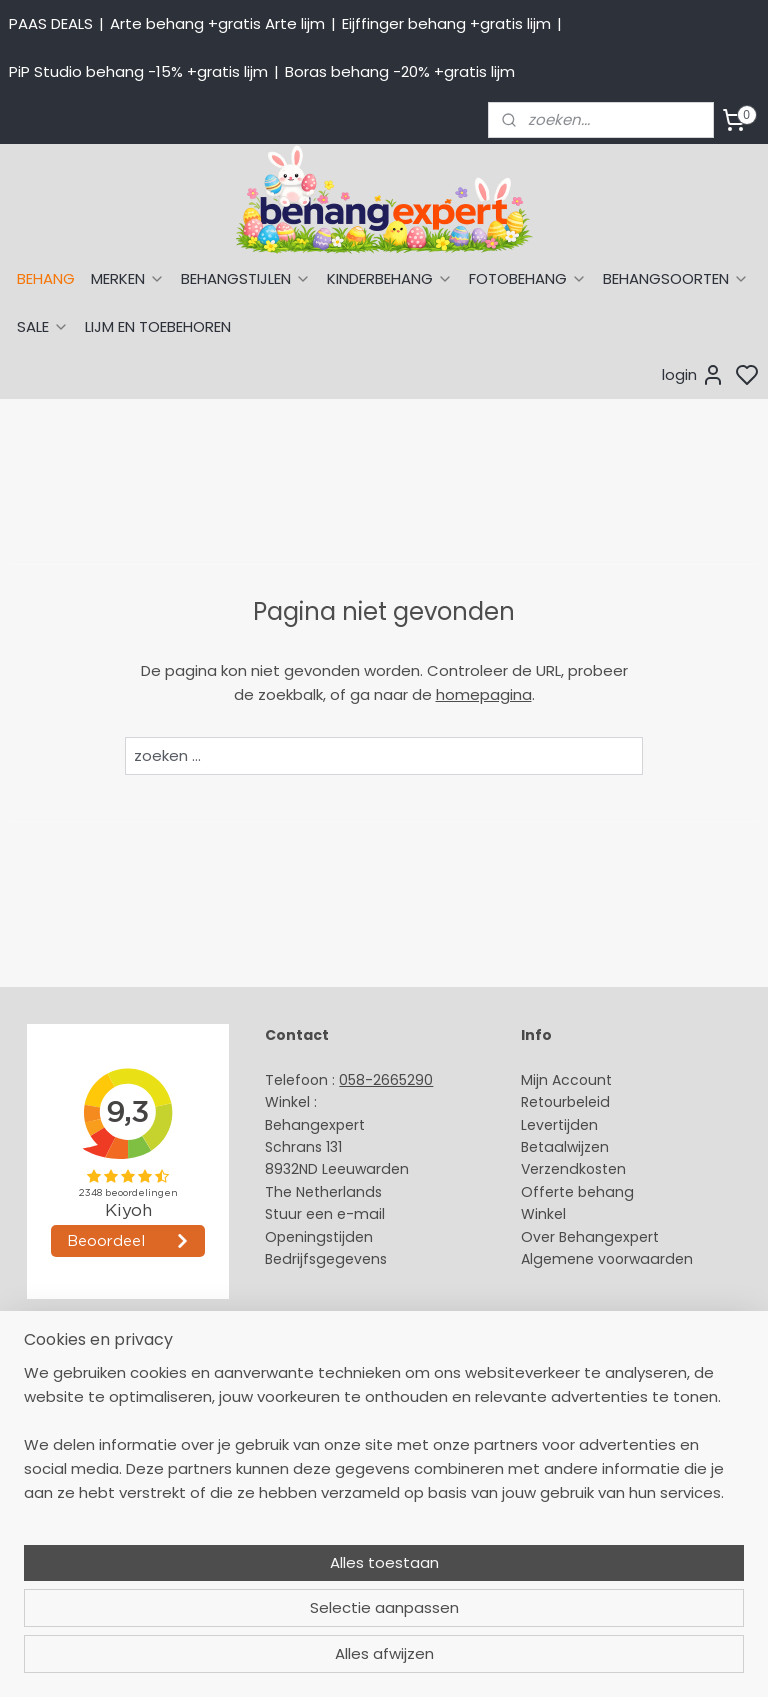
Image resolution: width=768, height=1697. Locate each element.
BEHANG (46, 278)
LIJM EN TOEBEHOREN (158, 326)
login (693, 375)
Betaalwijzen (565, 1147)
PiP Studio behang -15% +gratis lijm (138, 71)
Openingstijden (319, 1237)
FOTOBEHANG (528, 278)
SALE (43, 326)
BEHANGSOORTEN (676, 278)
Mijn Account (566, 1080)
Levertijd (550, 1125)
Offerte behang (577, 1192)
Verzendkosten (573, 1169)
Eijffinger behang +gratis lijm (446, 23)
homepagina (484, 694)
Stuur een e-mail (327, 1214)
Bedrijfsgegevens (326, 1259)
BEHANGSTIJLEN (246, 278)
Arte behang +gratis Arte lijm (217, 23)
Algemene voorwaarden (607, 1259)
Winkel (543, 1214)
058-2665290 (386, 1080)
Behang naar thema (82, 1374)
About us (296, 1374)
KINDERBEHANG (390, 278)
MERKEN (128, 278)
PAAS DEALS (51, 23)
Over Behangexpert (590, 1237)
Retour (544, 1102)
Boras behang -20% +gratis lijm (400, 71)
